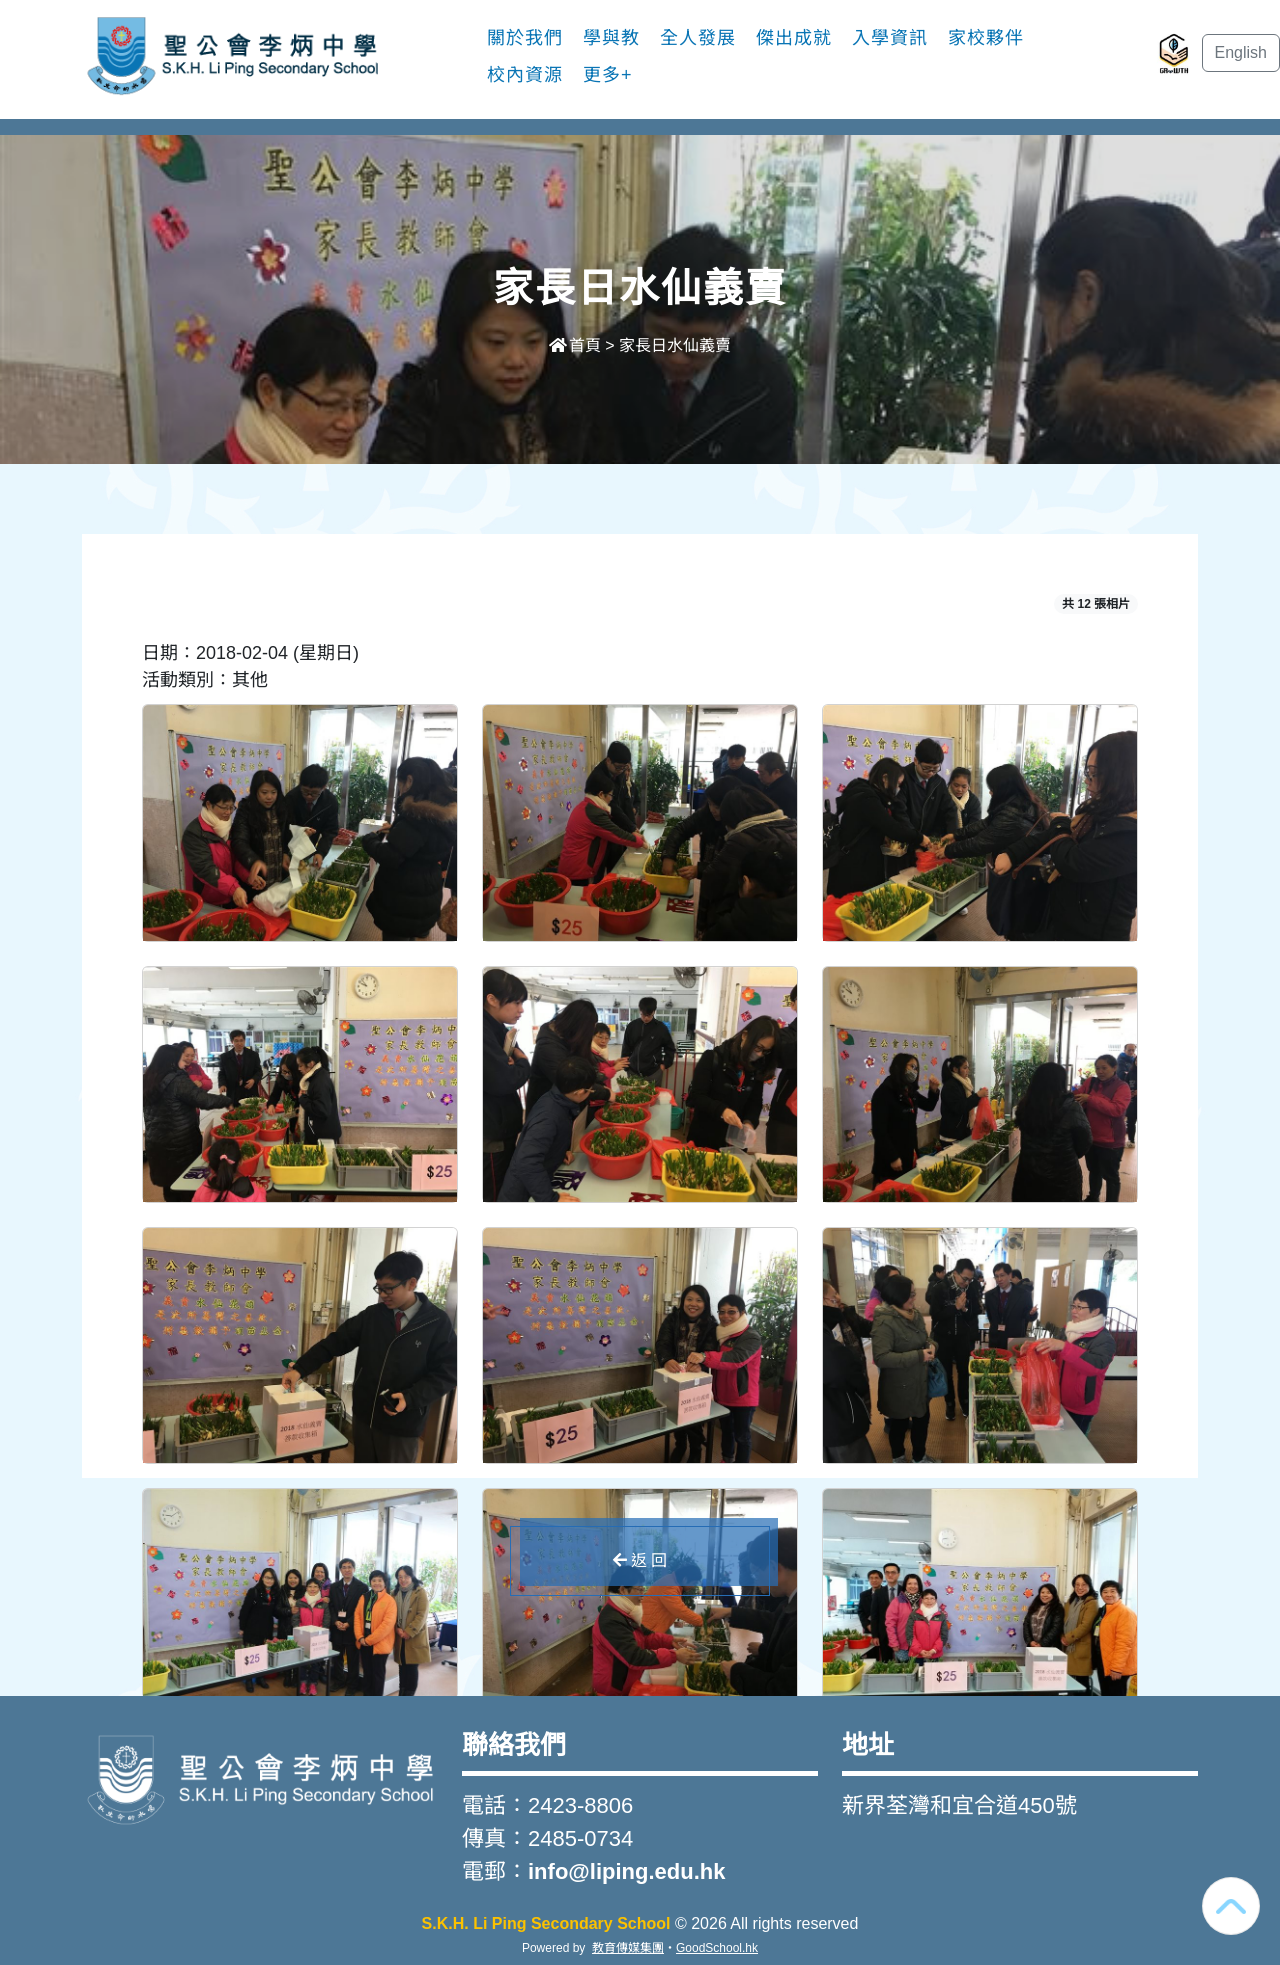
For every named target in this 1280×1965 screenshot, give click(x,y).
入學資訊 (890, 38)
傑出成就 (794, 38)
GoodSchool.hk (717, 1948)
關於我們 (525, 38)
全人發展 (698, 38)
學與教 (611, 38)
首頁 (575, 345)
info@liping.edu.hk (626, 1871)
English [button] (1241, 52)
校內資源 (525, 75)
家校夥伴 (986, 38)
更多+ (608, 75)
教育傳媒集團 (628, 1948)
